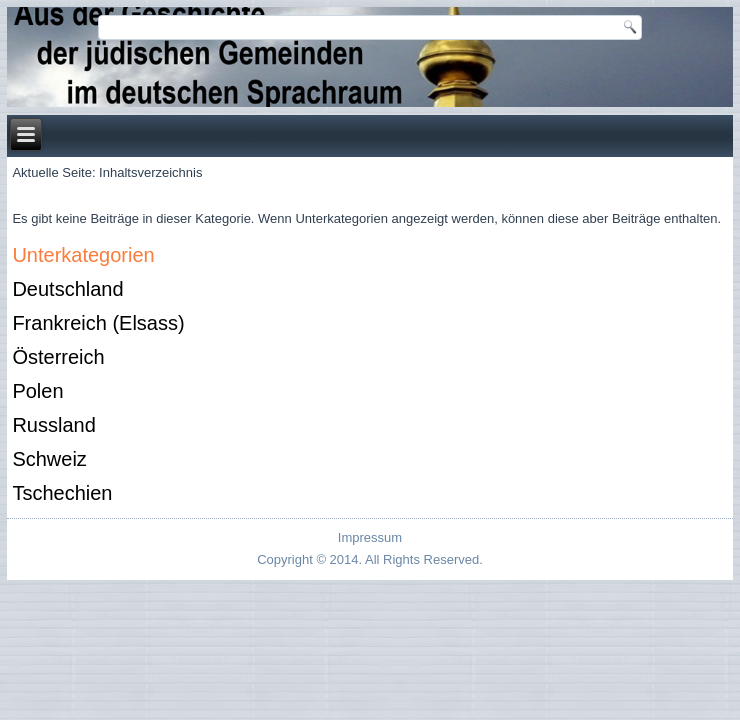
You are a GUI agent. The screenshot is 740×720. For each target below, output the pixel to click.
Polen (37, 391)
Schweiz (49, 459)
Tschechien (62, 493)
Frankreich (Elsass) (98, 323)
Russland (53, 425)
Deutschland (67, 289)
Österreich (58, 357)
